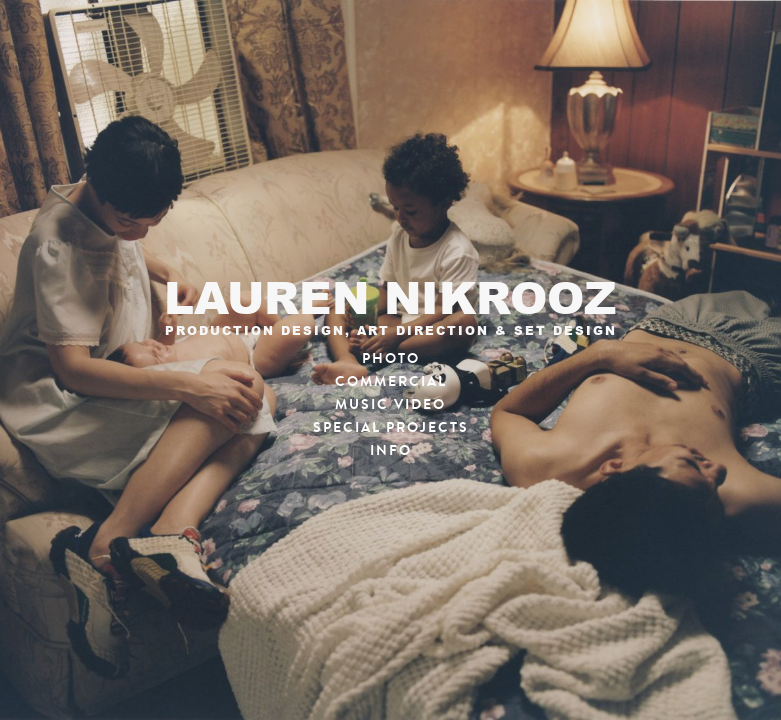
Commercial (391, 381)
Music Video (390, 404)
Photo (391, 358)
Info (391, 450)
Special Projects (391, 427)
